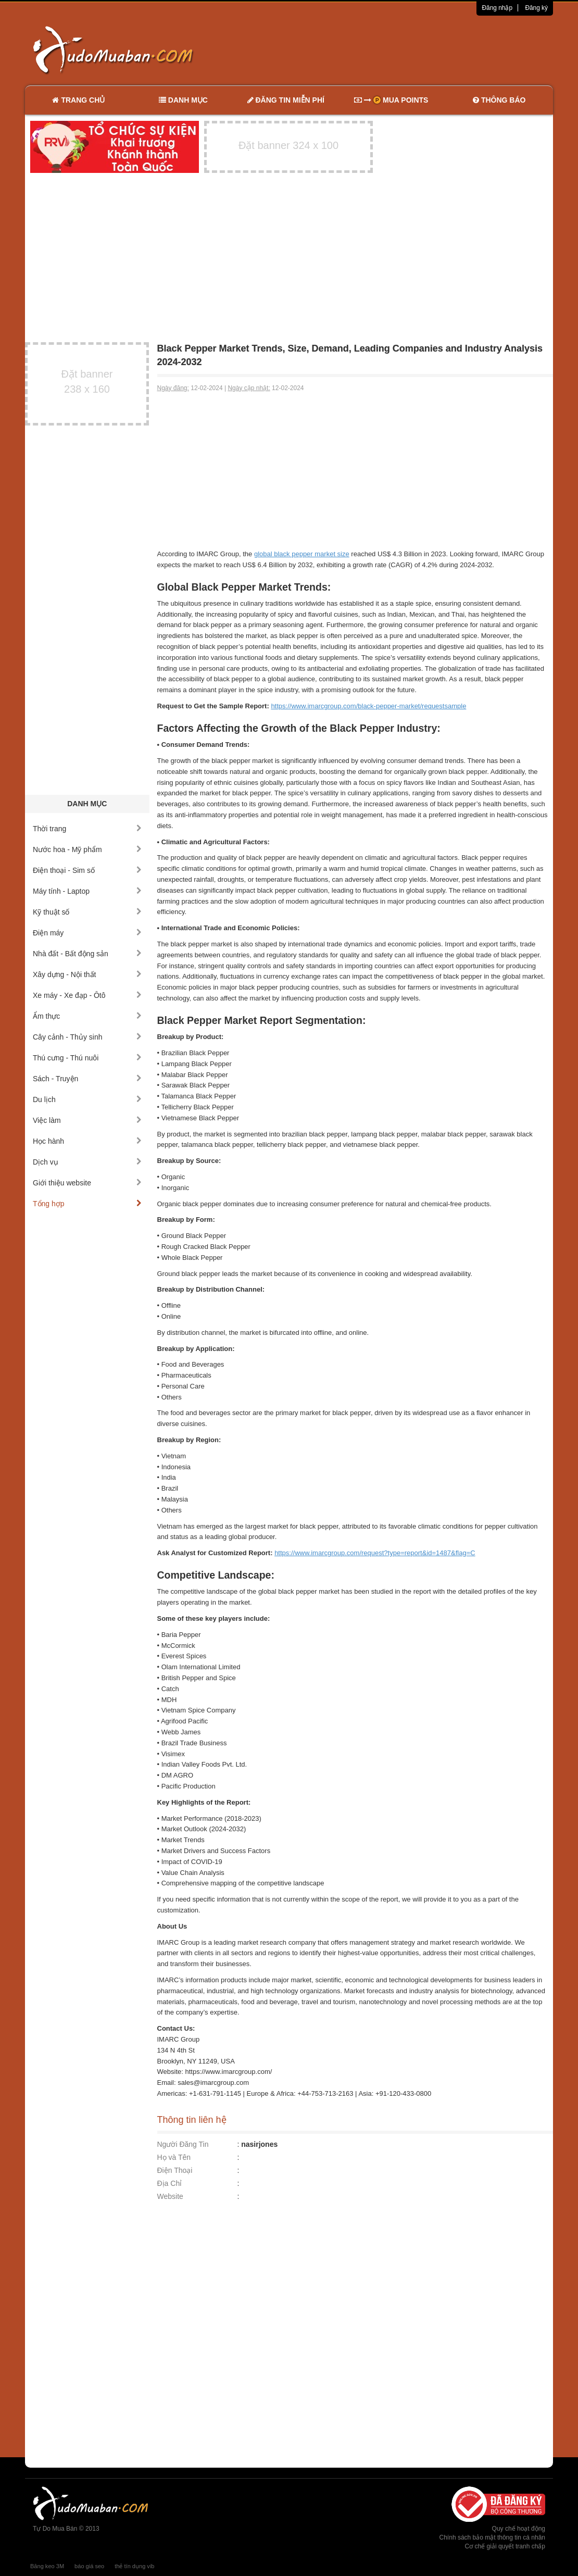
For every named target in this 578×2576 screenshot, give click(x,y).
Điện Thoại (175, 2170)
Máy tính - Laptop (87, 891)
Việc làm (87, 1120)
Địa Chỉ (169, 2183)
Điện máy (87, 933)
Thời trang (87, 828)
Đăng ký (536, 7)
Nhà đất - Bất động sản (87, 953)
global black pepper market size (301, 554)
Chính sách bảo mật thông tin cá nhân (492, 2537)
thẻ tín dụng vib (134, 2566)
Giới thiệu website (87, 1183)
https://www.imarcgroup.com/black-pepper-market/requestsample (368, 706)
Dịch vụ (87, 1162)
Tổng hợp (87, 1203)
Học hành (87, 1141)
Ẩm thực (87, 1016)
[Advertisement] (398, 49)
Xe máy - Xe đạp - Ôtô (87, 995)
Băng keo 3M (47, 2566)
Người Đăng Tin (183, 2144)
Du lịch (87, 1099)
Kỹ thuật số (87, 912)
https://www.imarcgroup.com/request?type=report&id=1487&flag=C (374, 1553)
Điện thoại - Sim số (87, 870)
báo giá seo (89, 2566)
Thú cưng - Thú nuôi (87, 1058)
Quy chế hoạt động (518, 2528)
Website (170, 2196)
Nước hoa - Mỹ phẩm (87, 849)
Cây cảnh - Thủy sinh (87, 1037)
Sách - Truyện (87, 1078)
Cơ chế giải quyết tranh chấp (505, 2546)
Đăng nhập (497, 7)
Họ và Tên (174, 2157)
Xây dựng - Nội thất (87, 974)
